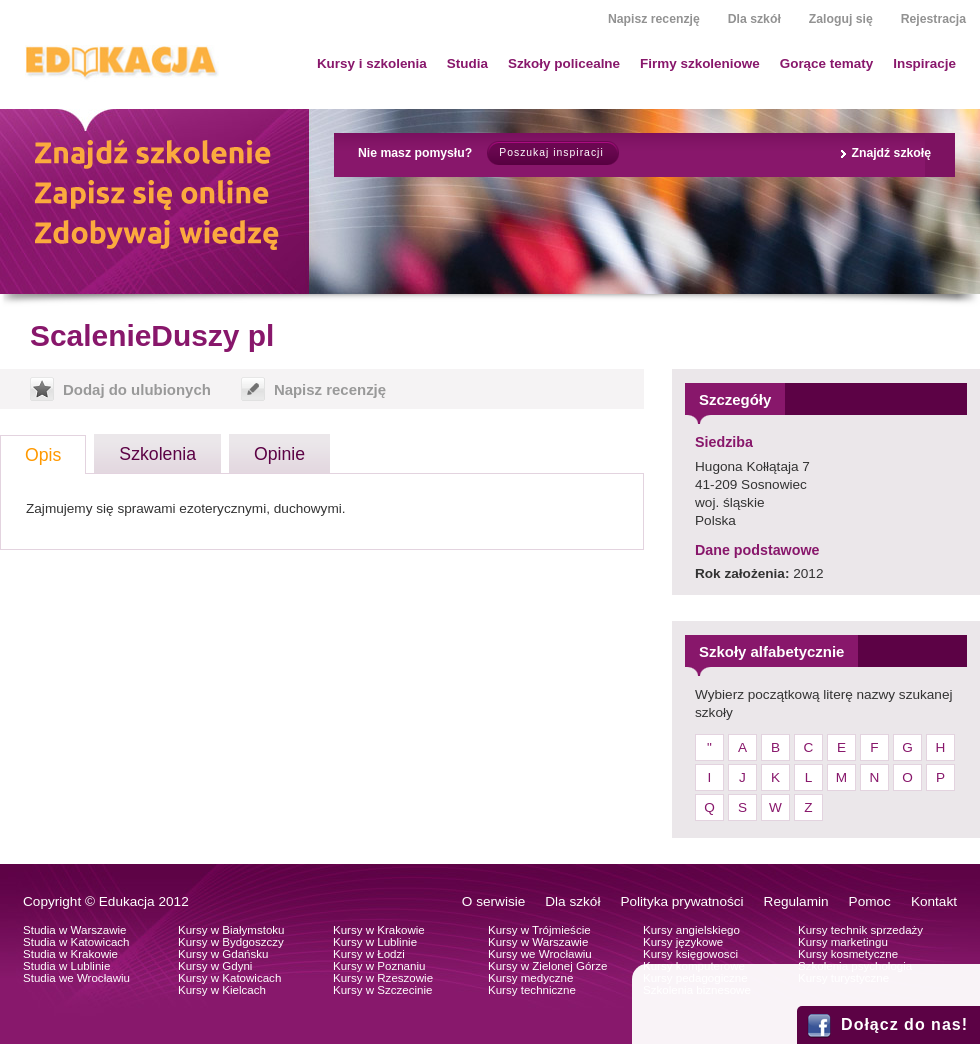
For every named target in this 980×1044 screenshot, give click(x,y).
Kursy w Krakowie (379, 930)
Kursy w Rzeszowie (383, 978)
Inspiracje (924, 63)
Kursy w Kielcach (222, 990)
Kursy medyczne (530, 978)
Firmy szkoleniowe (700, 63)
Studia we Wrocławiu (76, 978)
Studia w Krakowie (70, 954)
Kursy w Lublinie (375, 942)
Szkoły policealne (564, 63)
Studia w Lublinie (66, 966)
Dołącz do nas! (904, 1024)
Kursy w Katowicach (229, 978)
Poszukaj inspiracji (551, 152)
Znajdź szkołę (891, 153)
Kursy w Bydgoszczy (231, 942)
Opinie (279, 454)
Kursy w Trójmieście (539, 930)
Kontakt (934, 901)
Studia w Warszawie (75, 930)
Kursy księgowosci (690, 954)
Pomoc (870, 901)
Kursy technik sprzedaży (860, 930)
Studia (467, 63)
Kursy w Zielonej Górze (547, 966)
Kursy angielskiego (691, 930)
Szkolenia (157, 454)
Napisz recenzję (654, 19)
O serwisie (493, 901)
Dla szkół (754, 19)
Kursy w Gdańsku (223, 954)
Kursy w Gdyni (215, 966)
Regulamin (796, 901)
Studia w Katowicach (76, 942)
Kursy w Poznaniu (379, 966)
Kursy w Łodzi (369, 954)
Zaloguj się (841, 19)
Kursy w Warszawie (538, 942)
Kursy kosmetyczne (848, 954)
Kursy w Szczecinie (382, 990)
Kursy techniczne (532, 990)
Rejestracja (933, 19)
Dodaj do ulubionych (137, 389)
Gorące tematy (826, 63)
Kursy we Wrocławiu (540, 954)
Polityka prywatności (681, 901)
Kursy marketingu (843, 942)
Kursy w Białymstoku (231, 930)
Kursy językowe (683, 942)
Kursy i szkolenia (372, 63)
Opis (43, 455)
